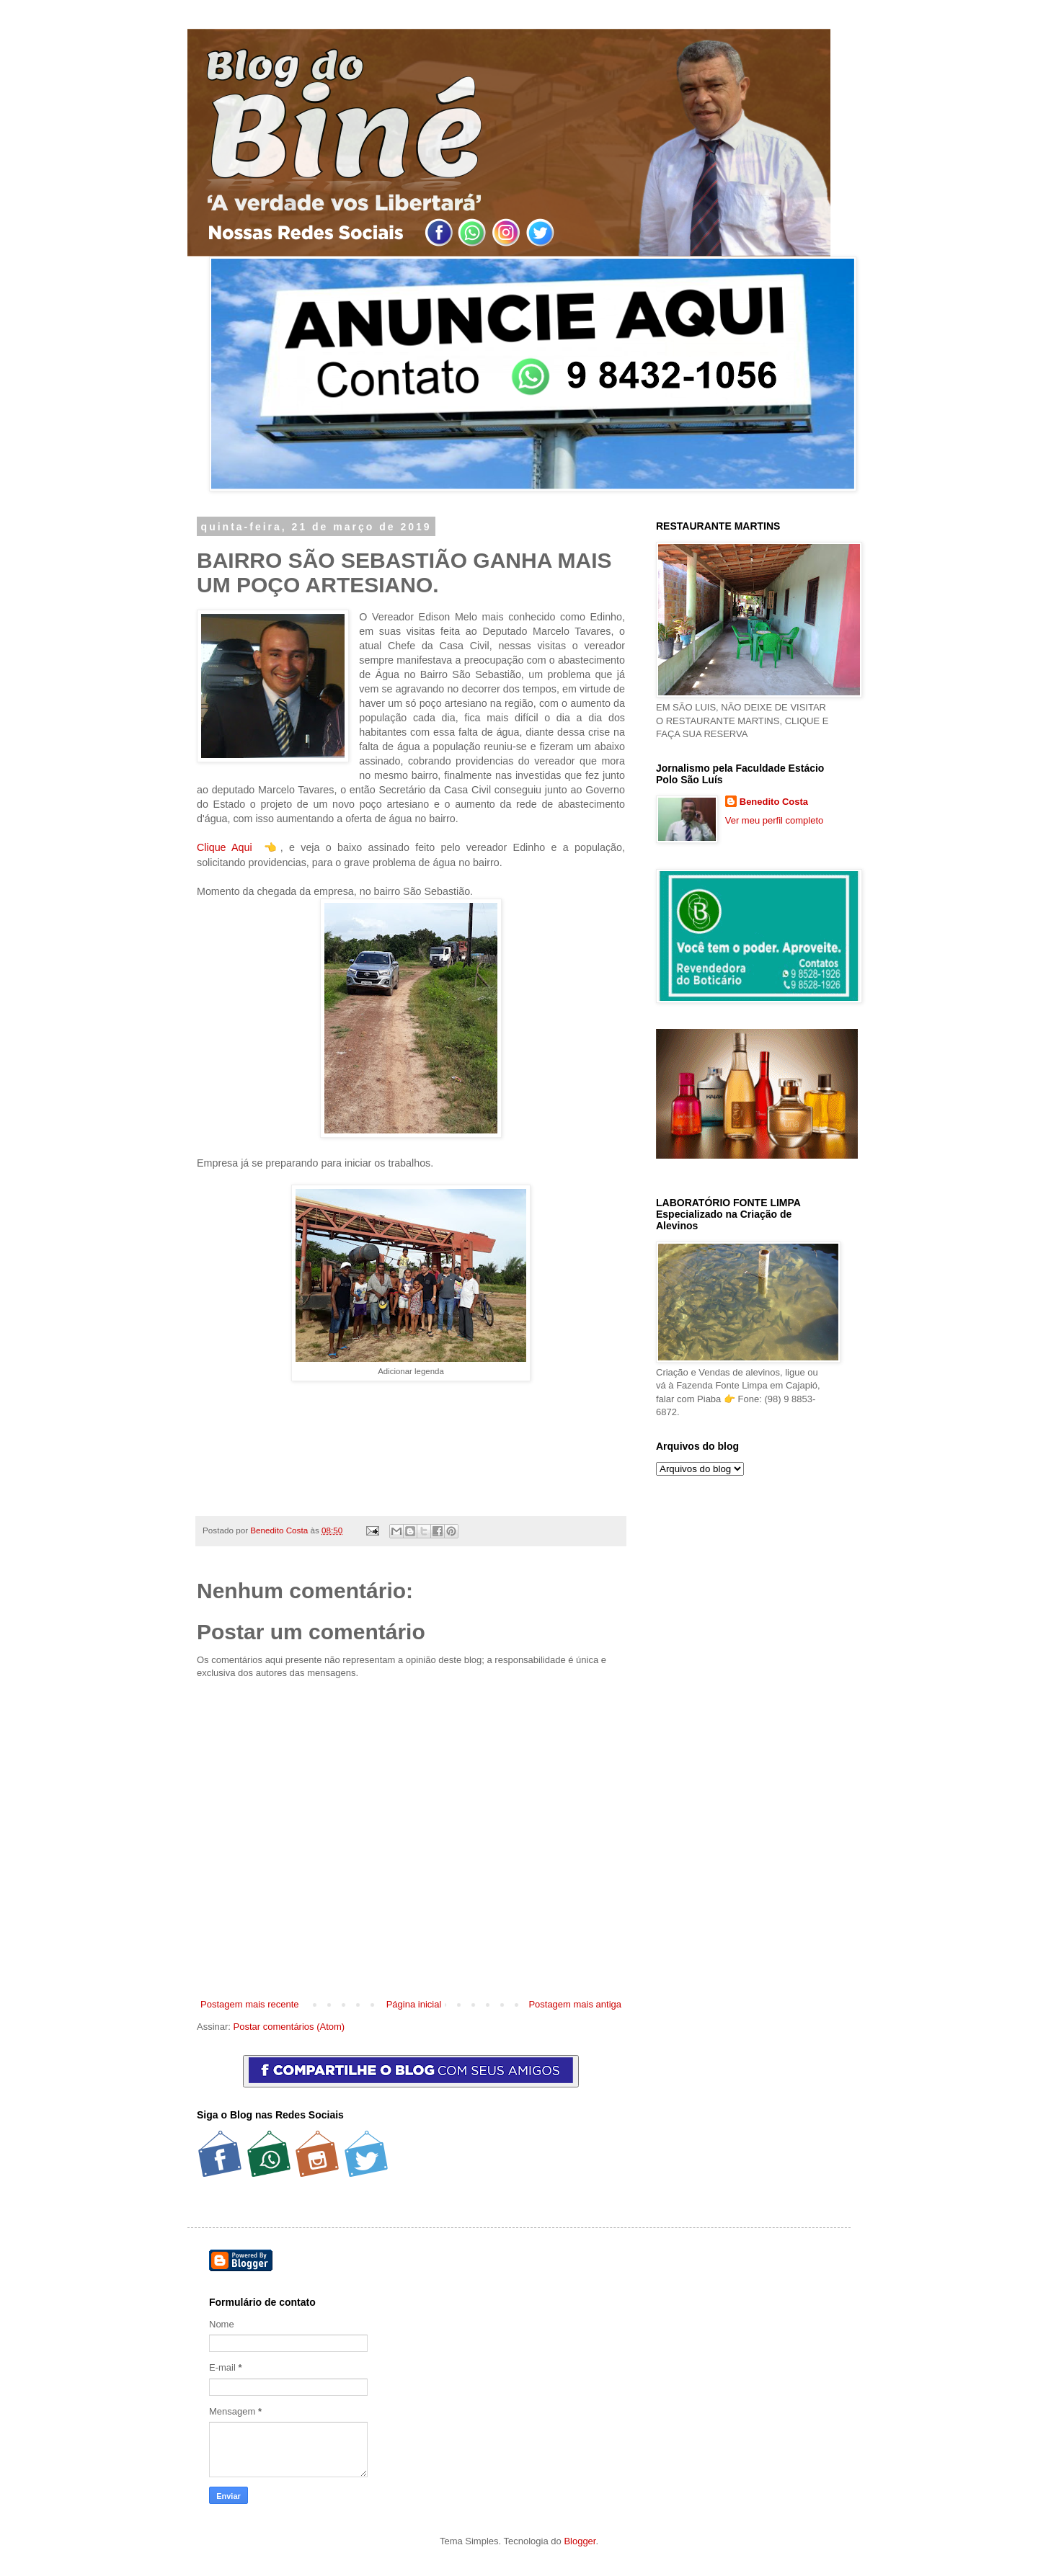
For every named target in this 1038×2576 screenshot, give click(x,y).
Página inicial (414, 2004)
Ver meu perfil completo (774, 820)
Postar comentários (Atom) (289, 2026)
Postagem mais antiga (574, 2004)
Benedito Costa (280, 1530)
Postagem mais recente (249, 2004)
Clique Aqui (224, 847)
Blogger (579, 2541)
